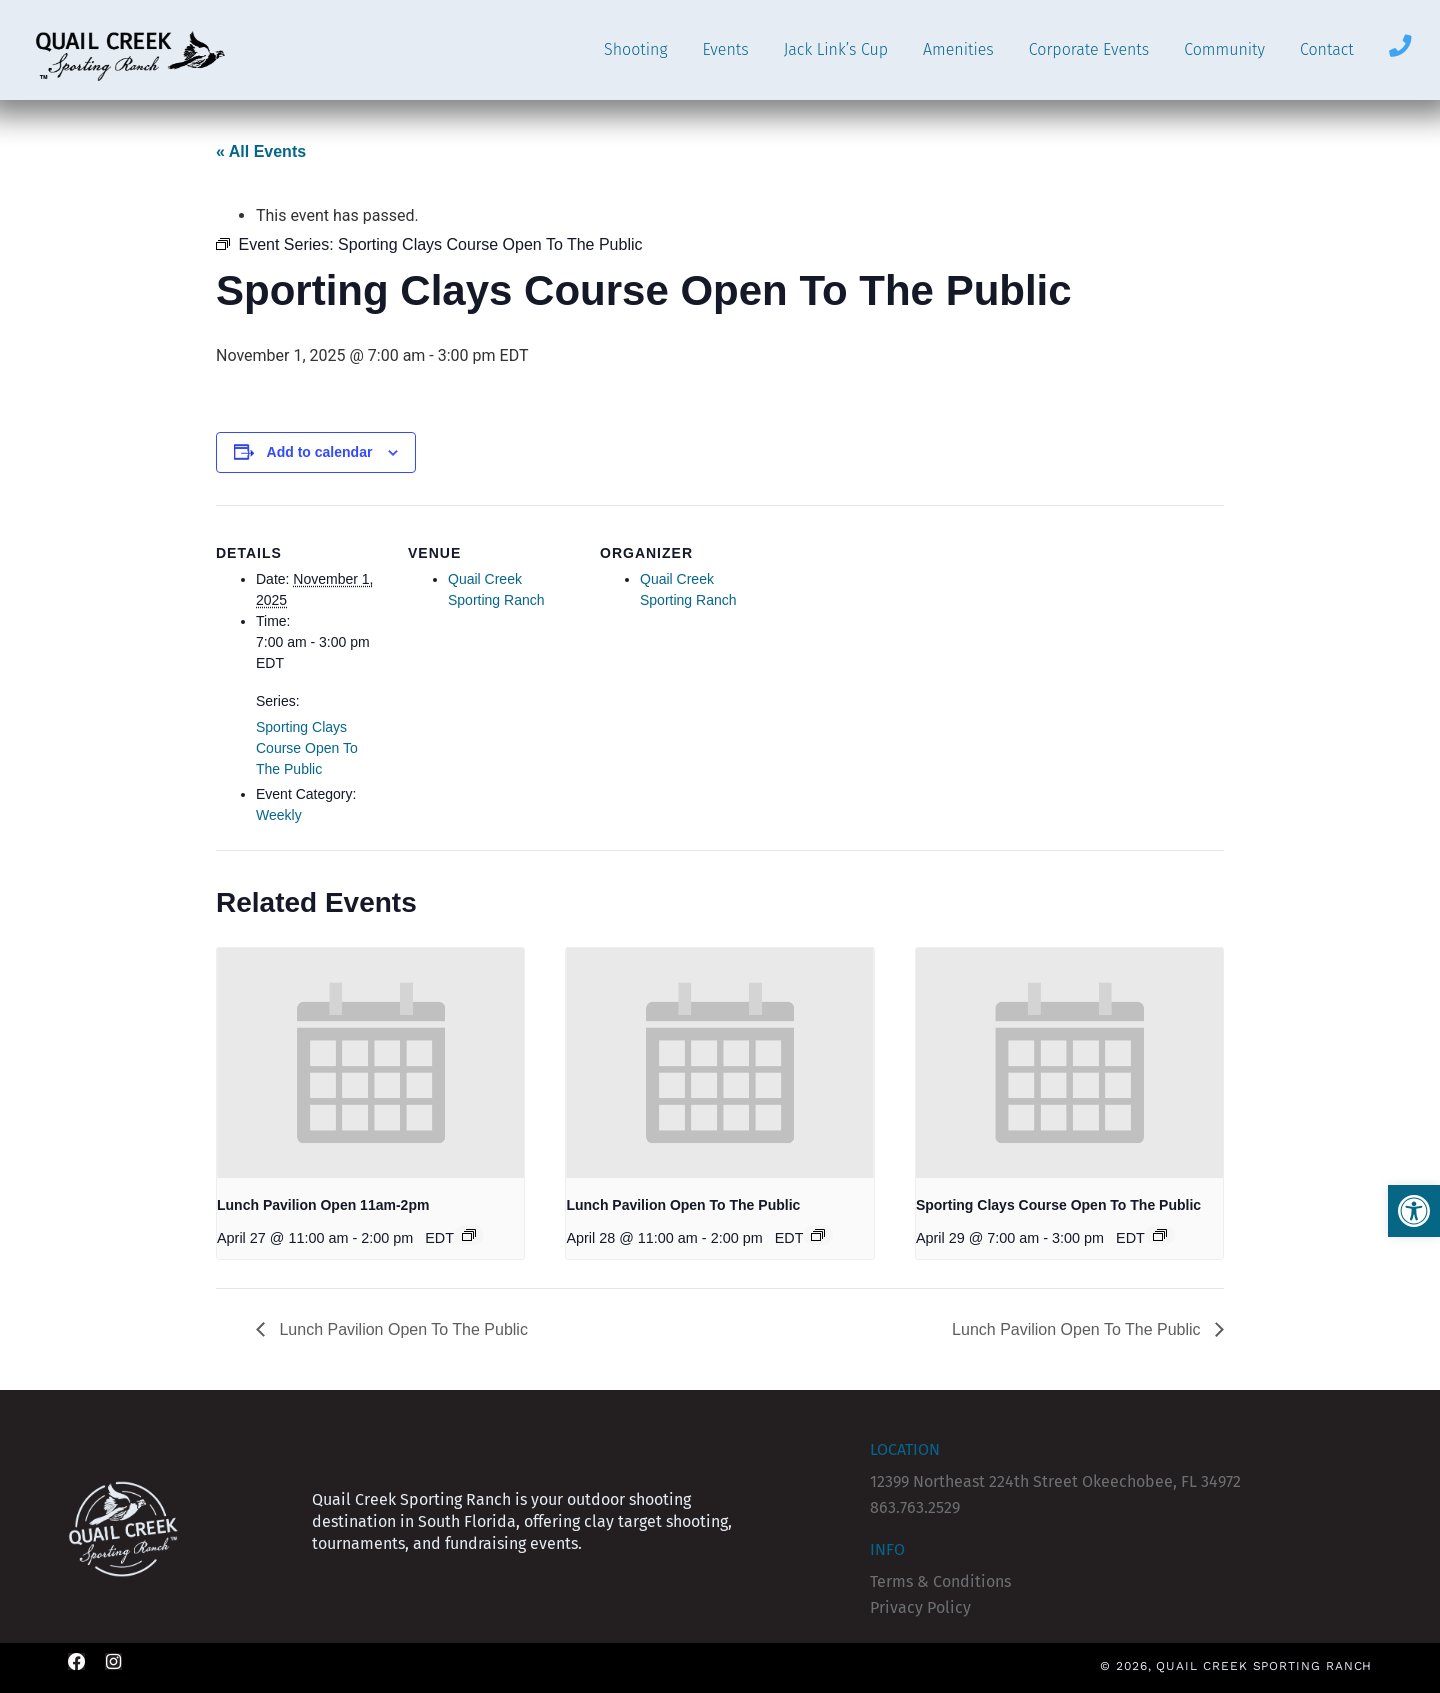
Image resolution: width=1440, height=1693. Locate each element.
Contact (1327, 49)
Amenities (958, 49)
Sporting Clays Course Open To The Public (307, 748)
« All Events (261, 151)
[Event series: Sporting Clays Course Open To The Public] (1160, 1235)
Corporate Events (1089, 49)
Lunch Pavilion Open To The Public (683, 1205)
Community (1224, 49)
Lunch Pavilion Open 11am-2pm (323, 1205)
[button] (1414, 1211)
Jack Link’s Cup (836, 49)
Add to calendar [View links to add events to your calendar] (320, 452)
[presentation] (370, 1063)
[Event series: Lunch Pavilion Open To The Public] (818, 1235)
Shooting (635, 49)
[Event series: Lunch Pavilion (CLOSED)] (469, 1235)
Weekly (279, 815)
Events (725, 49)
